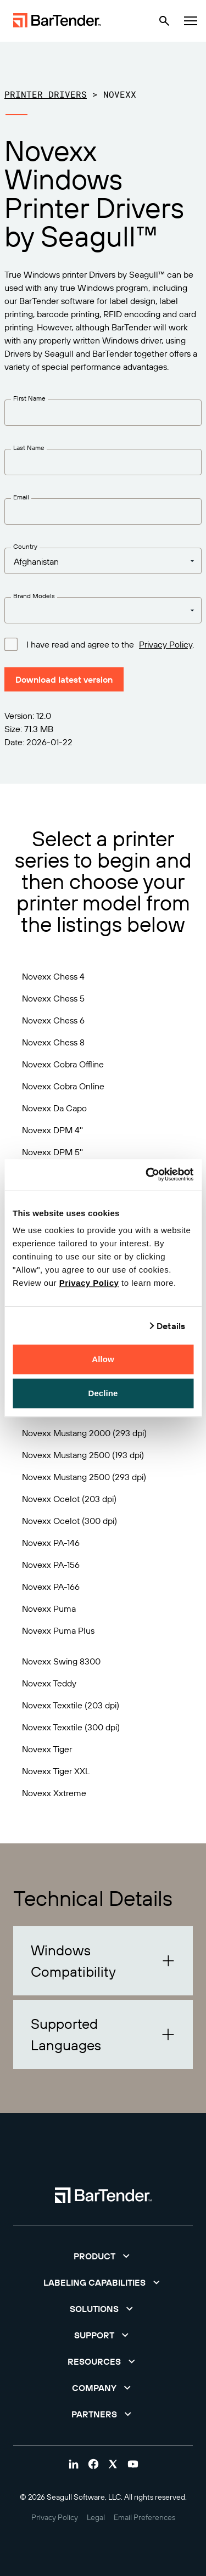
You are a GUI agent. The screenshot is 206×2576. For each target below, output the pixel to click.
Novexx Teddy (49, 1683)
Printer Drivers (45, 94)
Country (25, 546)
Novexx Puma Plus (58, 1630)
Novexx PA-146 (51, 1542)
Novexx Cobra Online (63, 1086)
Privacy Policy (89, 1282)
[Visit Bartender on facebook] (93, 2464)
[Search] (164, 20)
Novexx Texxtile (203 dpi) (70, 1705)
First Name (29, 398)
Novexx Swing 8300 (61, 1661)
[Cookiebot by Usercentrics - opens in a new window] (146, 1174)
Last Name (28, 447)
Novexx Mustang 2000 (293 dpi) (84, 1432)
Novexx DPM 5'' (52, 1151)
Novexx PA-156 (51, 1564)
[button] (103, 1960)
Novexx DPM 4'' (52, 1129)
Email (21, 497)
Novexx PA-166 (51, 1586)
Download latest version (64, 679)
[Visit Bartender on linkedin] (73, 2464)
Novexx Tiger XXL (56, 1770)
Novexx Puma (49, 1608)
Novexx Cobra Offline (63, 1064)
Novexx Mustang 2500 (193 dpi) (83, 1454)
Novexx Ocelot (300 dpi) (69, 1520)
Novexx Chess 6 (53, 1020)
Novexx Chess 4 (53, 976)
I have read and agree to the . (110, 644)
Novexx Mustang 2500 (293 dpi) (84, 1476)
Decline (103, 1393)
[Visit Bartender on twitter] (113, 2464)
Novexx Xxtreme (54, 1792)
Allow (103, 1359)
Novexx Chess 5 (53, 998)
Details (171, 1325)
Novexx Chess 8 (53, 1042)
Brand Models (34, 596)
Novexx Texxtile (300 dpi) (71, 1727)
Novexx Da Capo (54, 1108)
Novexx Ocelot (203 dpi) (69, 1498)
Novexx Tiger (47, 1748)
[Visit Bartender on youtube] (132, 2464)
